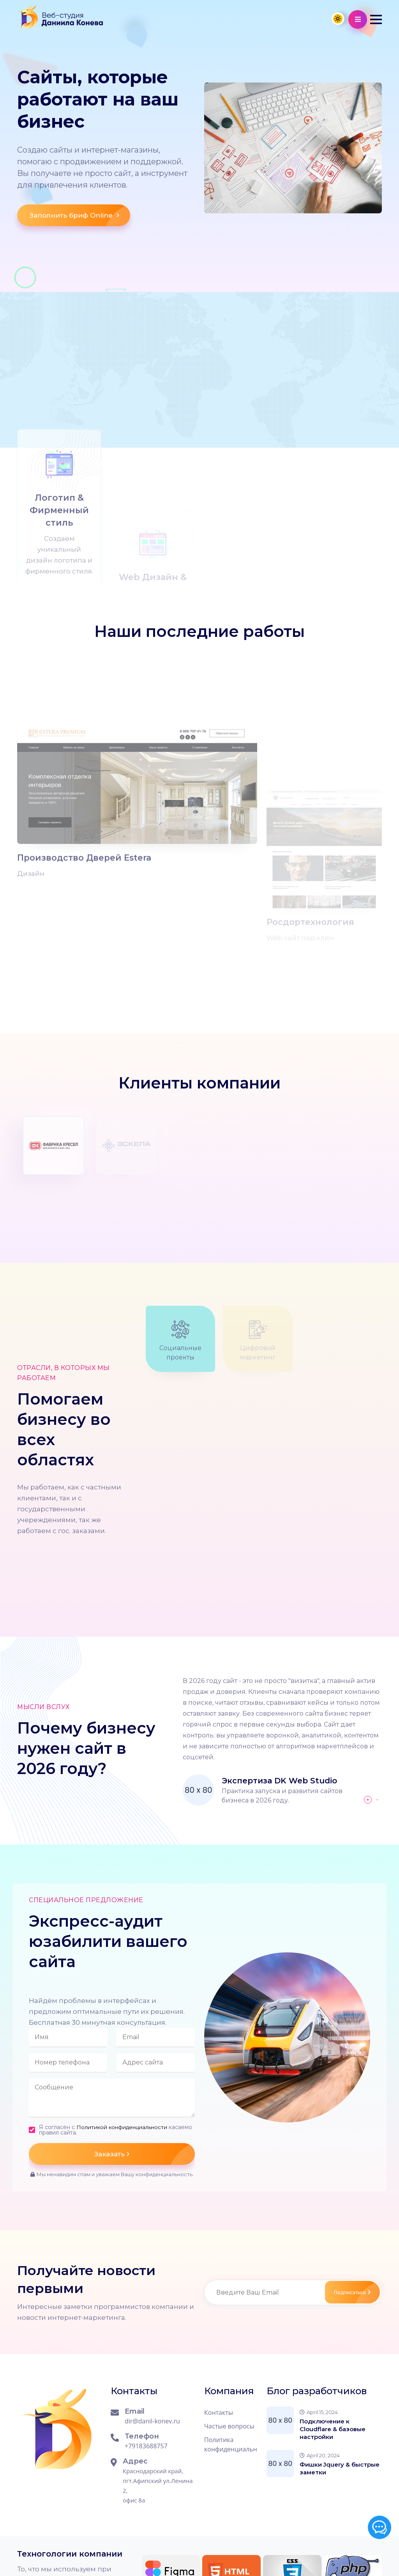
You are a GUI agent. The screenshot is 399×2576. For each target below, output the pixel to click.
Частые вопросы (229, 2352)
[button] (376, 19)
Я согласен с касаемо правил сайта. (104, 2055)
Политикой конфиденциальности (123, 2053)
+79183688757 (146, 2372)
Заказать (144, 2080)
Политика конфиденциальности (230, 2370)
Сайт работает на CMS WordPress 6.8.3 (128, 2555)
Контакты (218, 2338)
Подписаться (348, 2218)
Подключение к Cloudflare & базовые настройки (332, 2355)
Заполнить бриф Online (80, 221)
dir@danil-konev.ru (152, 2347)
